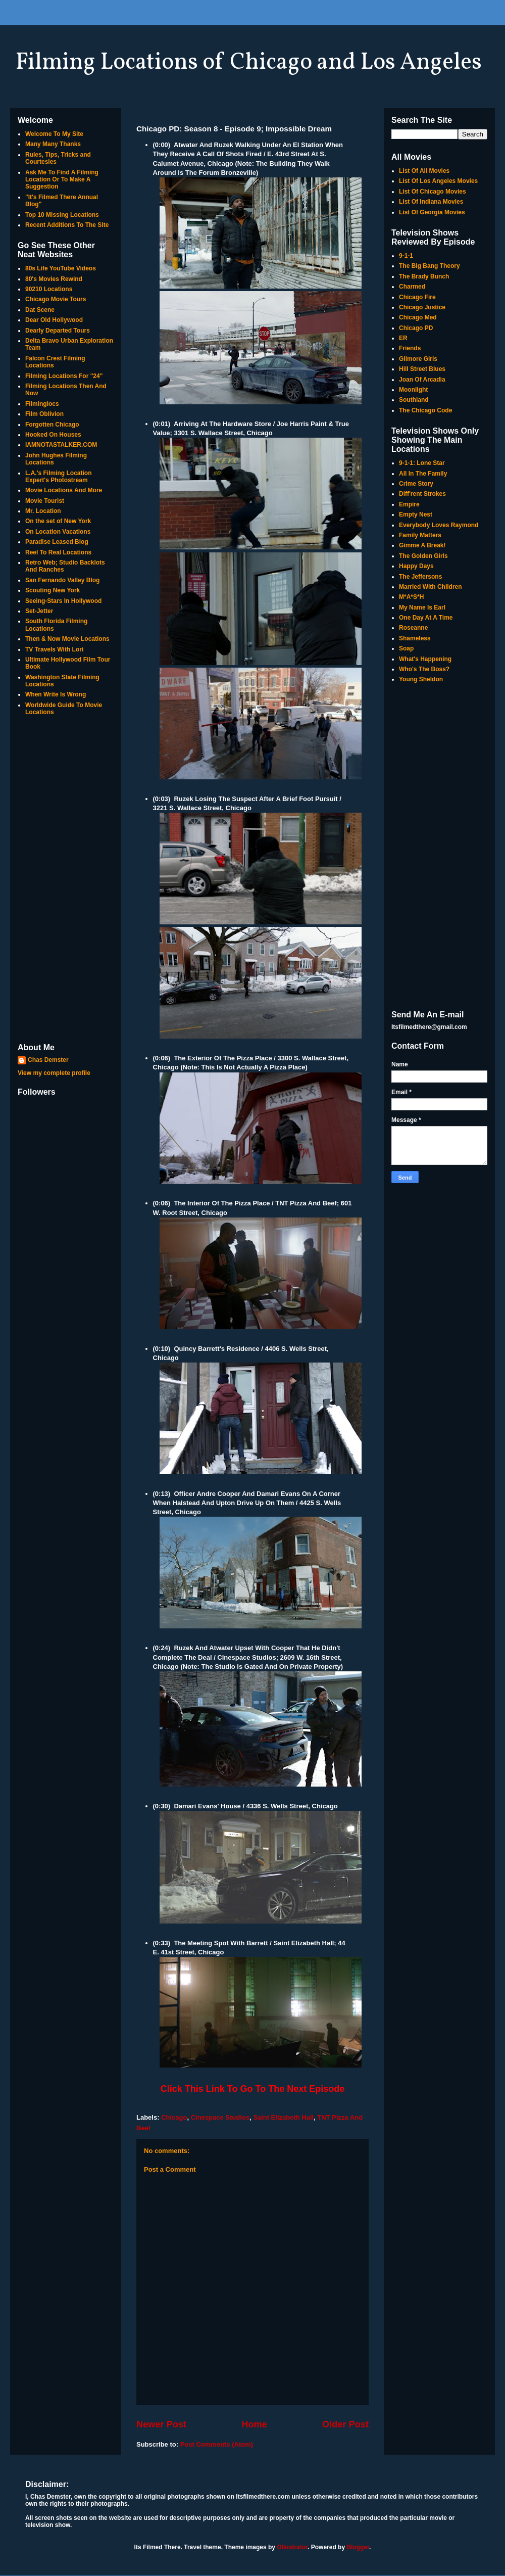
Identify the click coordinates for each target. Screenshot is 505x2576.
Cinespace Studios (220, 2117)
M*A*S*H (411, 596)
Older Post (345, 2424)
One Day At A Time (425, 617)
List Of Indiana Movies (431, 201)
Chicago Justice (422, 307)
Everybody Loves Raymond (438, 525)
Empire (409, 504)
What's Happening (425, 659)
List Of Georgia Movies (432, 212)
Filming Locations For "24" (64, 376)
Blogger (357, 2547)
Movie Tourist (44, 500)
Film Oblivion (44, 413)
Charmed (412, 286)
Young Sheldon (421, 679)
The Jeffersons (420, 576)
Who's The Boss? (424, 669)
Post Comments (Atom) (216, 2444)
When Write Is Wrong (55, 694)
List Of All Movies (424, 170)
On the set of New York (58, 521)
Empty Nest (415, 514)
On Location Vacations (57, 531)
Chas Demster (48, 1059)
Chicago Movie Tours (55, 299)
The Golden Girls (423, 555)
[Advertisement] (66, 880)
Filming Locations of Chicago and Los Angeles (248, 62)
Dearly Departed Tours (57, 330)
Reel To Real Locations (58, 552)
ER (403, 338)
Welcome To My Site (54, 133)
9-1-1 (406, 255)
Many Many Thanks (53, 144)
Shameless (415, 638)
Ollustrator (292, 2547)
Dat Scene (40, 309)
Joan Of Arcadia (422, 379)
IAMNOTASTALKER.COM (61, 444)
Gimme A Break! (422, 545)
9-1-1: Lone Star (422, 462)
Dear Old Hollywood (54, 319)
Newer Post (161, 2424)
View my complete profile (54, 1072)
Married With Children (430, 586)
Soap (406, 648)
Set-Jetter (39, 611)
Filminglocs (42, 403)
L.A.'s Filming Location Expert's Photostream (58, 477)
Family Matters (420, 535)
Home (254, 2424)
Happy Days (416, 566)
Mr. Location (43, 510)
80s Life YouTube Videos (60, 268)
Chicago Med (418, 317)
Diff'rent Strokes (422, 493)
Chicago (174, 2117)
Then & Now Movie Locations (67, 638)
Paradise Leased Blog (56, 541)
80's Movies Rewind (53, 279)
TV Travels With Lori (54, 649)
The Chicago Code (425, 410)
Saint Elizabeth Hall (283, 2117)
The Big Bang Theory (429, 265)
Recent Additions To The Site (67, 224)
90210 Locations (48, 289)
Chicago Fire (417, 297)
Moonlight (413, 389)
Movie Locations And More (63, 490)
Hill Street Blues (422, 368)
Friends (410, 348)
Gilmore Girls (418, 358)
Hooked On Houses (53, 434)
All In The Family (423, 473)
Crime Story (416, 483)
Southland (414, 399)
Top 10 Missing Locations (62, 214)
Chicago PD (416, 328)
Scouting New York (52, 590)
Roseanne (413, 627)
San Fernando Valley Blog (62, 580)
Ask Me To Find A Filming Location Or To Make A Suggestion (61, 180)
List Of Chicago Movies (432, 191)
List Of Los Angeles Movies (438, 180)
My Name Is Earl (422, 607)
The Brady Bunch (424, 276)
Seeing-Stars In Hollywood (63, 600)
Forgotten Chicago (52, 424)
